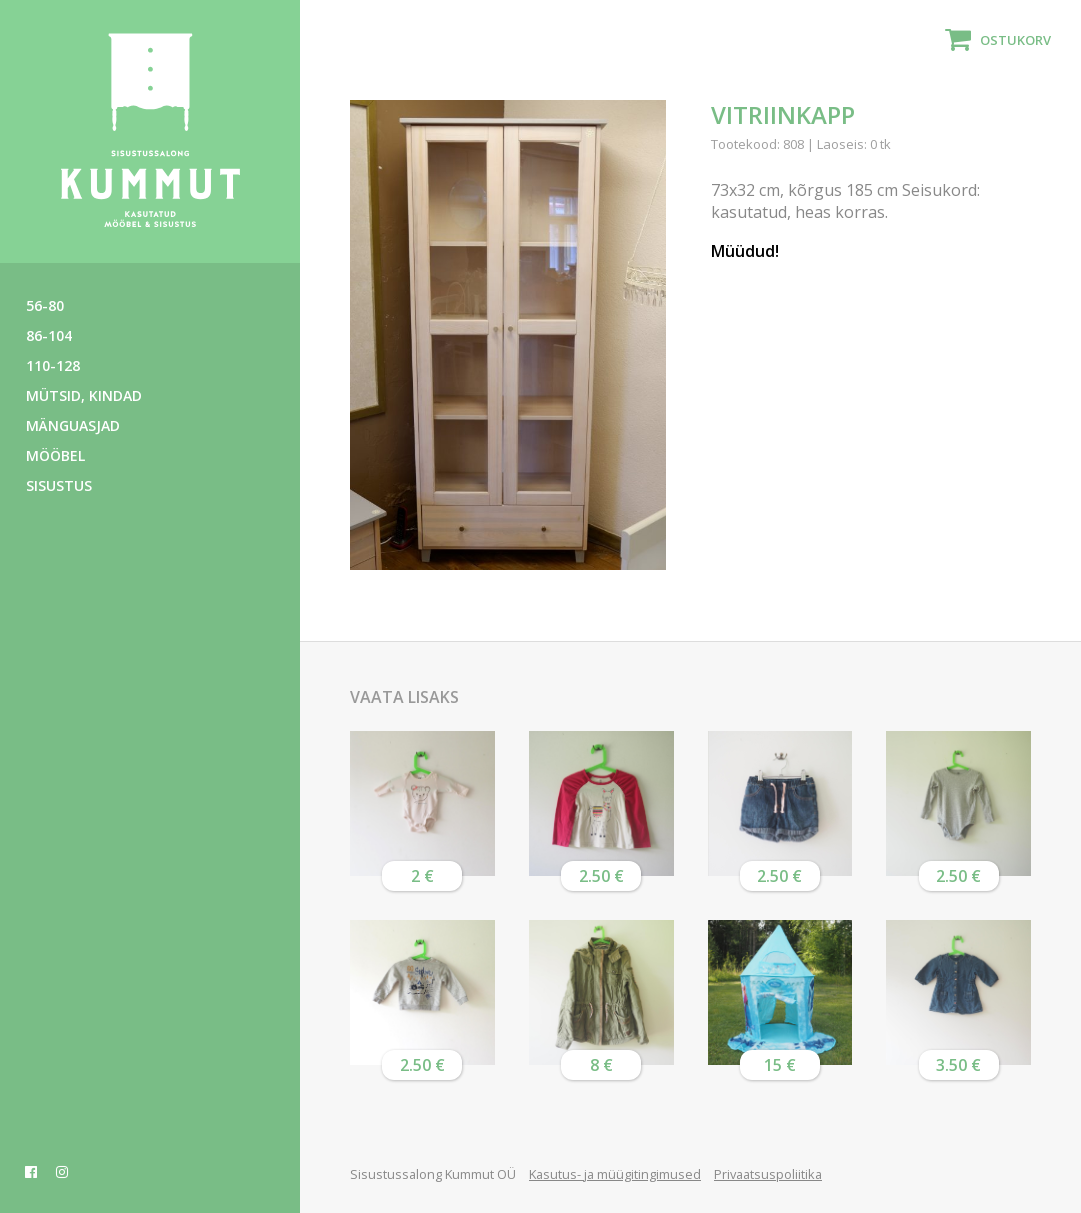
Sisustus (59, 485)
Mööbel (55, 455)
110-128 (53, 365)
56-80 (45, 305)
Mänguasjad (73, 425)
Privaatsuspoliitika (768, 1174)
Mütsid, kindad (84, 395)
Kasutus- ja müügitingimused (615, 1174)
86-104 (49, 335)
